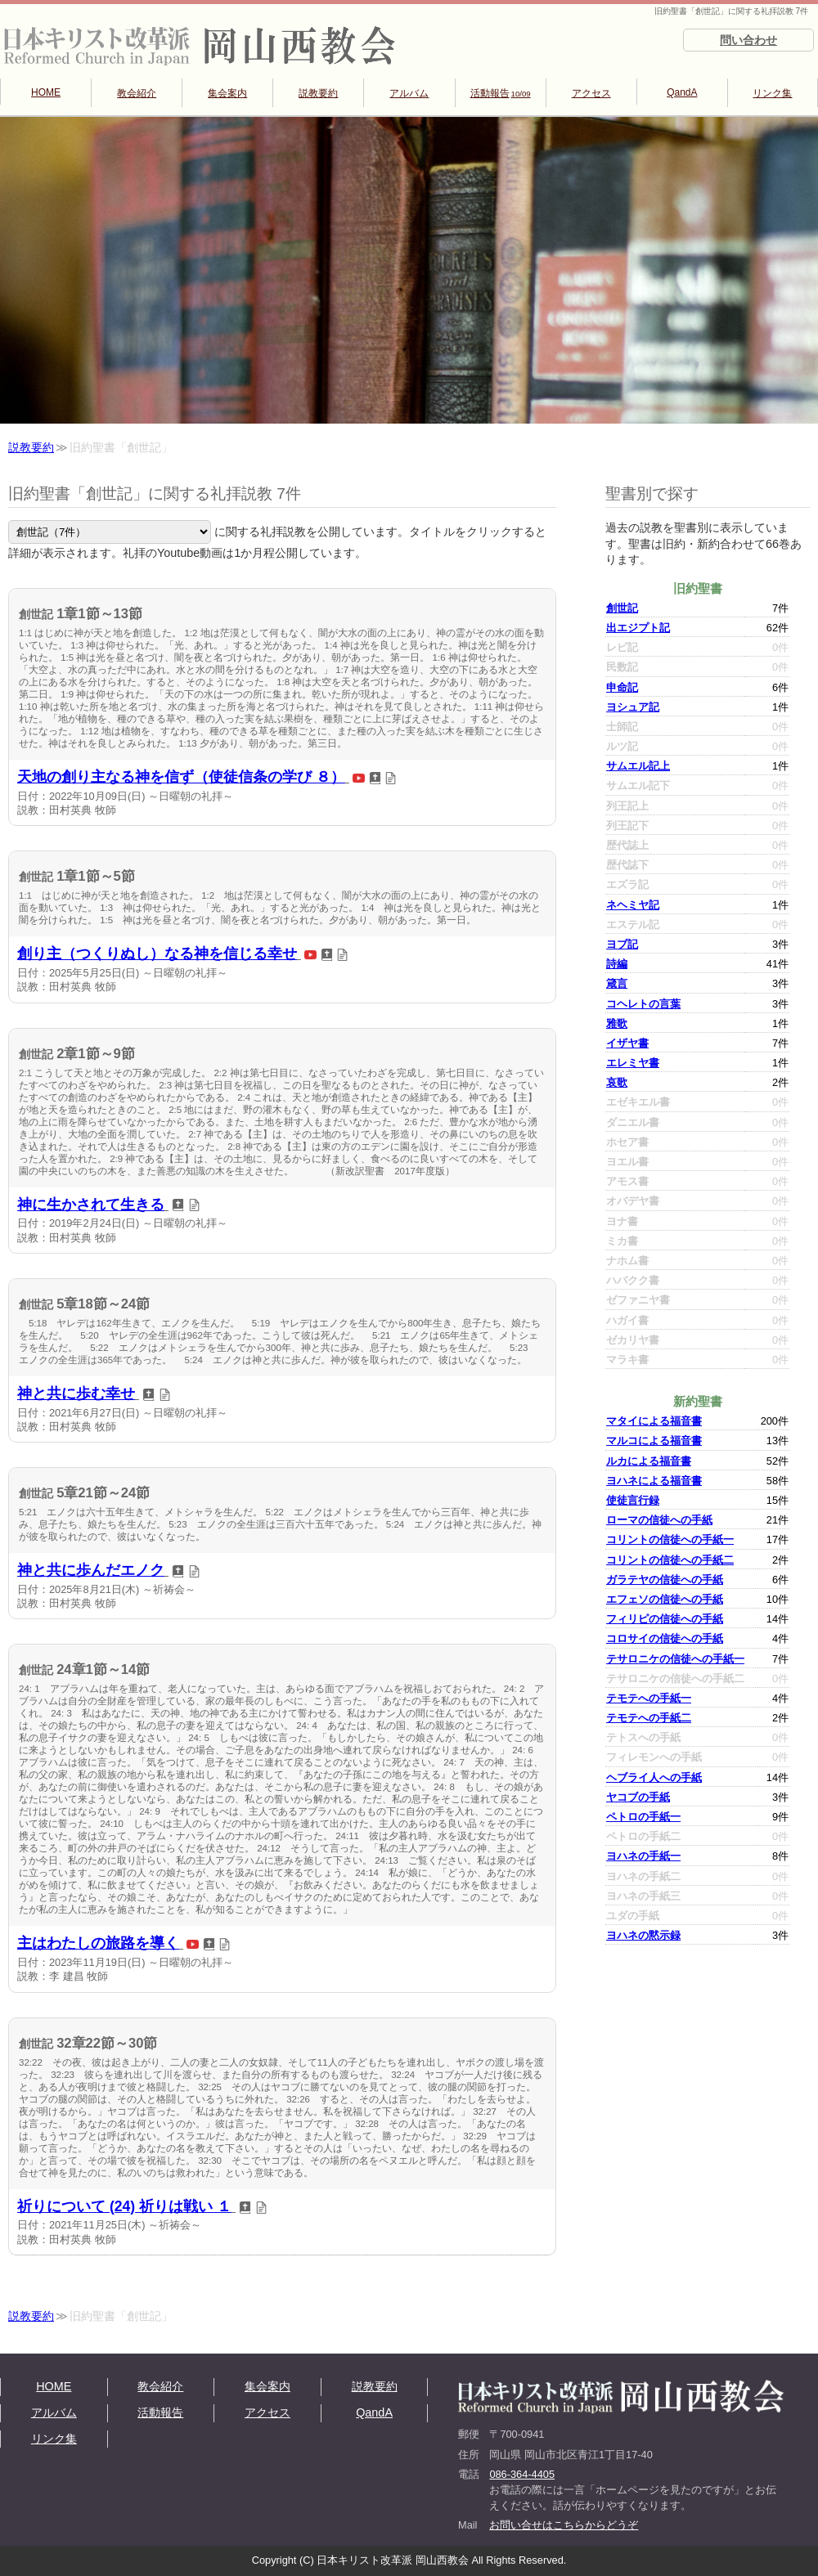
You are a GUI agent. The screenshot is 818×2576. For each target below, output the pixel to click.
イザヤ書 (627, 1043)
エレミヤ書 (632, 1063)
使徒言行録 (632, 1500)
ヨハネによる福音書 (654, 1480)
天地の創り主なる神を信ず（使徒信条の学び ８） (181, 777)
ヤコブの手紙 (638, 1797)
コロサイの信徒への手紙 (664, 1638)
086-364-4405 (522, 2474)
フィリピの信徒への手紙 (664, 1619)
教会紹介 (136, 93)
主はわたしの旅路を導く (98, 1943)
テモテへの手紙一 (648, 1698)
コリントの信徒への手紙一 (670, 1539)
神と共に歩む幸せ (76, 1393)
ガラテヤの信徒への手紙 (664, 1579)
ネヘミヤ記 (632, 905)
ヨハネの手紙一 (643, 1856)
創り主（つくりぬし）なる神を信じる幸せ (157, 953)
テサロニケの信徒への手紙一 (675, 1659)
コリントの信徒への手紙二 (670, 1560)
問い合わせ (748, 40)
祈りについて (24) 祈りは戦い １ (124, 2206)
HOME (46, 92)
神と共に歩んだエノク (90, 1570)
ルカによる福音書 (648, 1461)
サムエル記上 (638, 766)
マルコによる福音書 (654, 1440)
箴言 (616, 983)
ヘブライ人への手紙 (654, 1777)
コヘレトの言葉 (643, 1004)
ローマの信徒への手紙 (659, 1520)
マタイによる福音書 (654, 1421)
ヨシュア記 (632, 707)
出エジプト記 (638, 628)
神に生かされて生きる (90, 1204)
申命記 (622, 687)
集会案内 (227, 93)
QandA (682, 92)
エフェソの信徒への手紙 (664, 1599)
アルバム (409, 93)
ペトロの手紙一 (643, 1817)
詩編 (616, 964)
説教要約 (318, 93)
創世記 (622, 608)
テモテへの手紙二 (648, 1718)
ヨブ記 (622, 944)
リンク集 (772, 93)
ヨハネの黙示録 (643, 1935)
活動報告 (500, 93)
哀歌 (616, 1082)
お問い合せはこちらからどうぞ (563, 2525)
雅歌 (616, 1023)
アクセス (591, 93)
